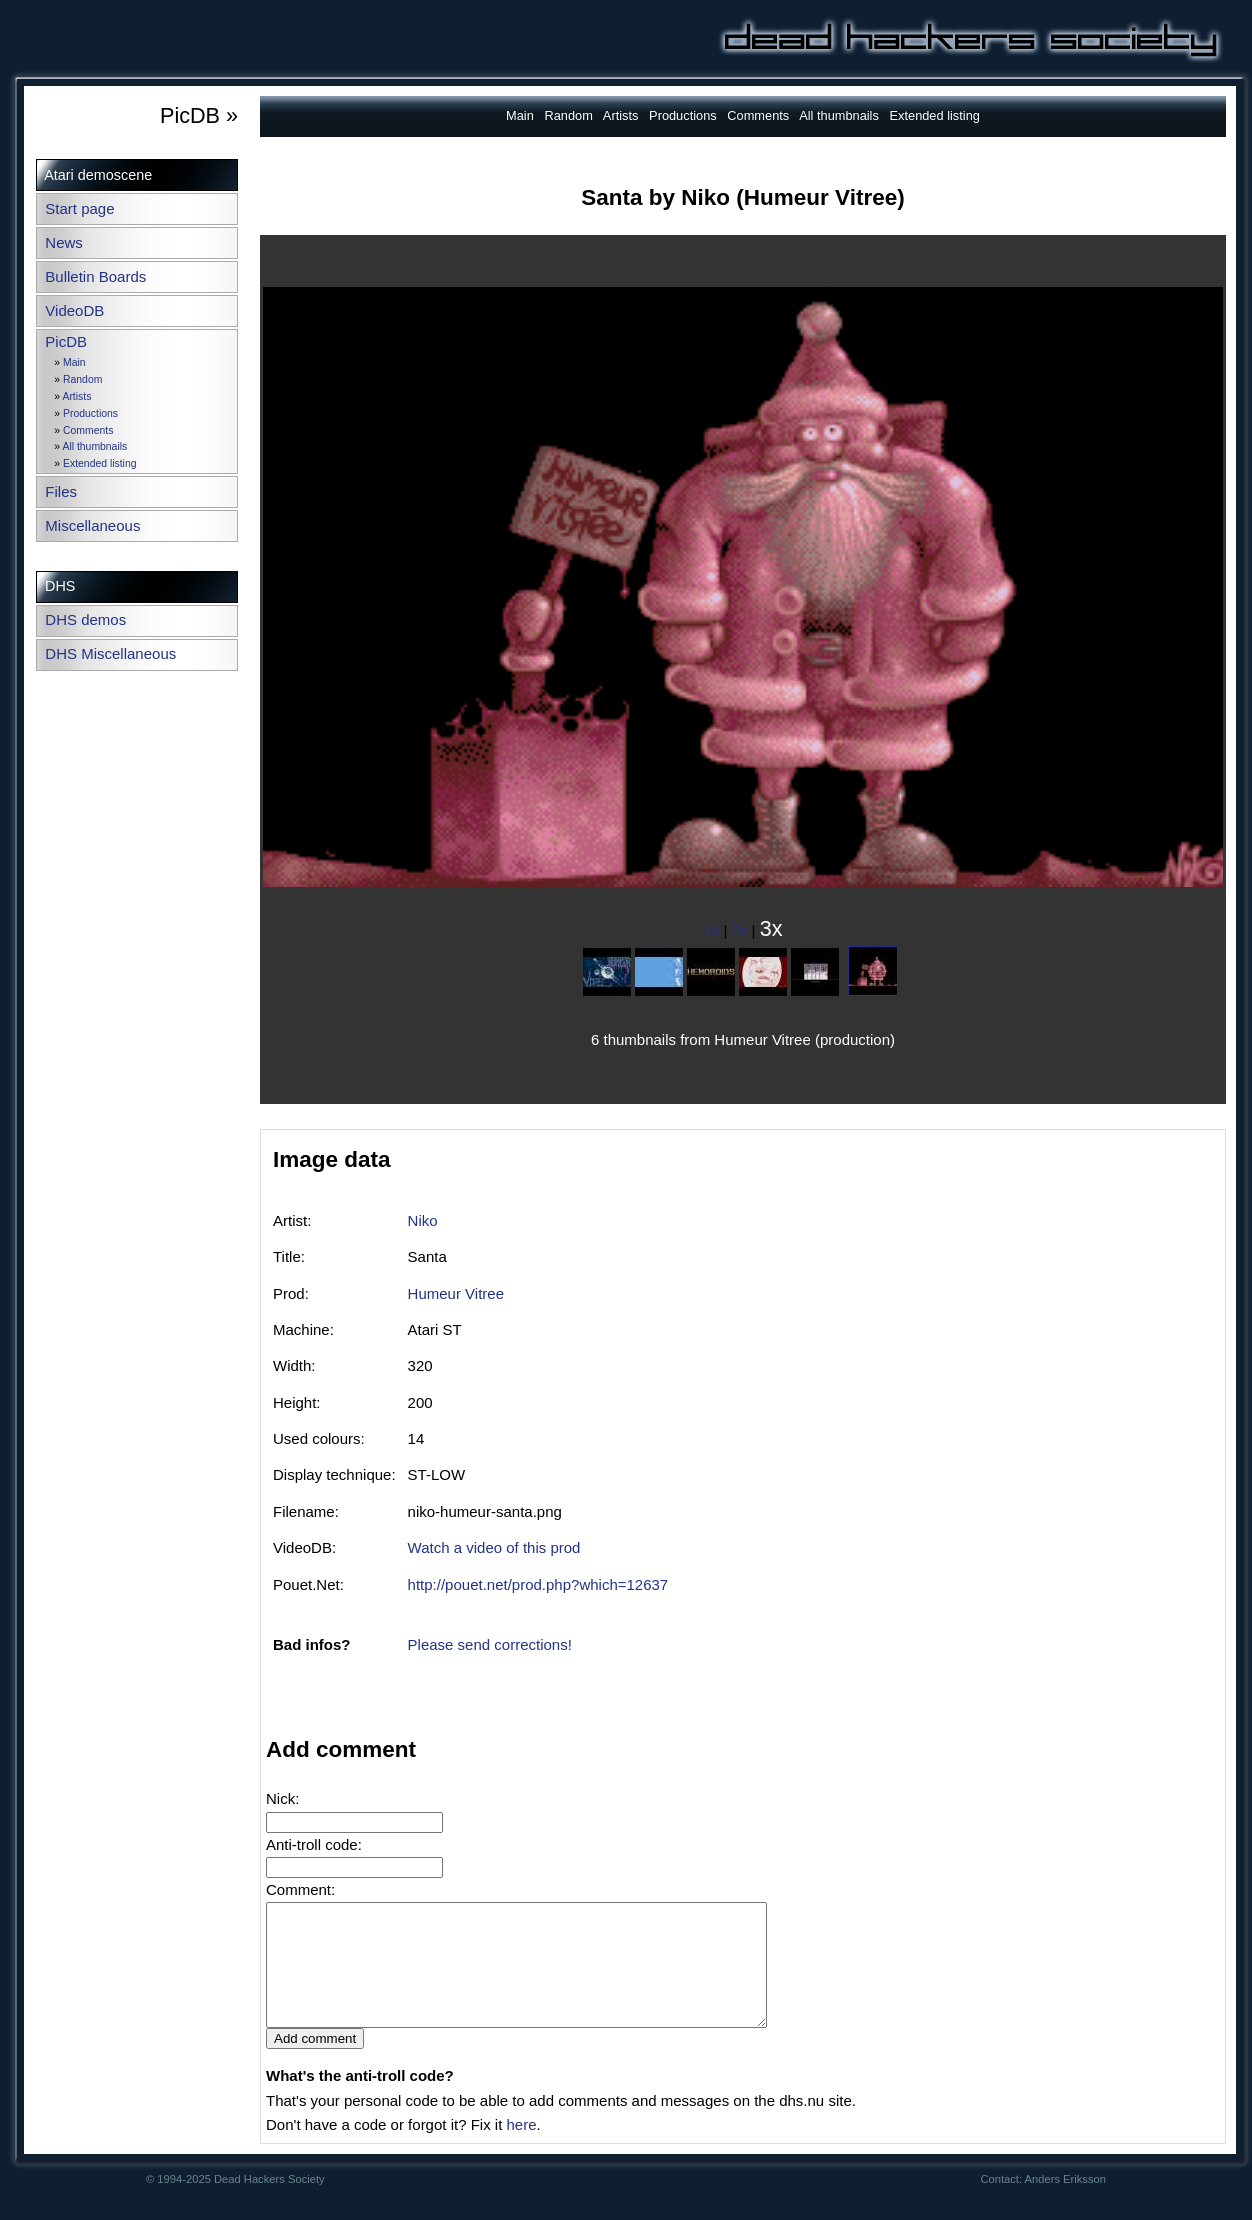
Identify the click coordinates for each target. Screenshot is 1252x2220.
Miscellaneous (92, 525)
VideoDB (74, 310)
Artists (76, 396)
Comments (88, 430)
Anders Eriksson (1065, 2203)
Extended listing (99, 463)
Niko (423, 1220)
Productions (90, 413)
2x (740, 930)
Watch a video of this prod (494, 1547)
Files (61, 491)
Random (82, 379)
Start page (79, 208)
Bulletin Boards (95, 276)
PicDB (66, 341)
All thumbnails (94, 446)
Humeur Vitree (456, 1293)
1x (712, 930)
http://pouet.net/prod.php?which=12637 (538, 1584)
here (521, 2148)
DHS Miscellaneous (110, 653)
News (64, 242)
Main (74, 362)
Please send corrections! (490, 1644)
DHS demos (85, 619)
